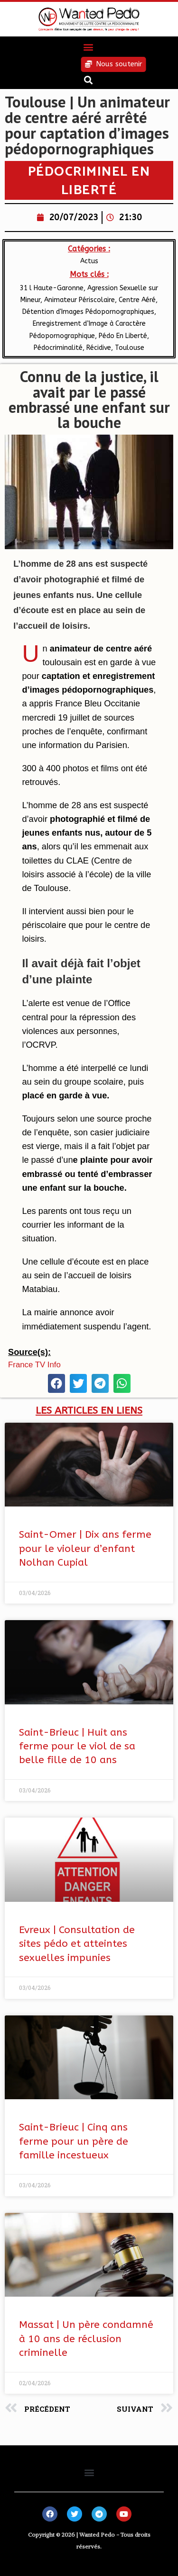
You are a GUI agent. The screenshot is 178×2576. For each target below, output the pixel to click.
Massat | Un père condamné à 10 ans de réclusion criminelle (86, 2339)
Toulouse (129, 348)
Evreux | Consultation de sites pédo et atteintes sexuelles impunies (77, 1944)
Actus (89, 261)
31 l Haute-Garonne (52, 288)
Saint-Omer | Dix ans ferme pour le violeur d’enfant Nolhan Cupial (85, 1549)
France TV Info (34, 1364)
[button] (88, 46)
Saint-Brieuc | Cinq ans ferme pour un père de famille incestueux (73, 2141)
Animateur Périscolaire (79, 300)
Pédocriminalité (58, 348)
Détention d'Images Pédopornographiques (88, 312)
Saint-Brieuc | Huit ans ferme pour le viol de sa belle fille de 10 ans (77, 1746)
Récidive (98, 348)
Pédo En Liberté (123, 336)
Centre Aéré (137, 300)
